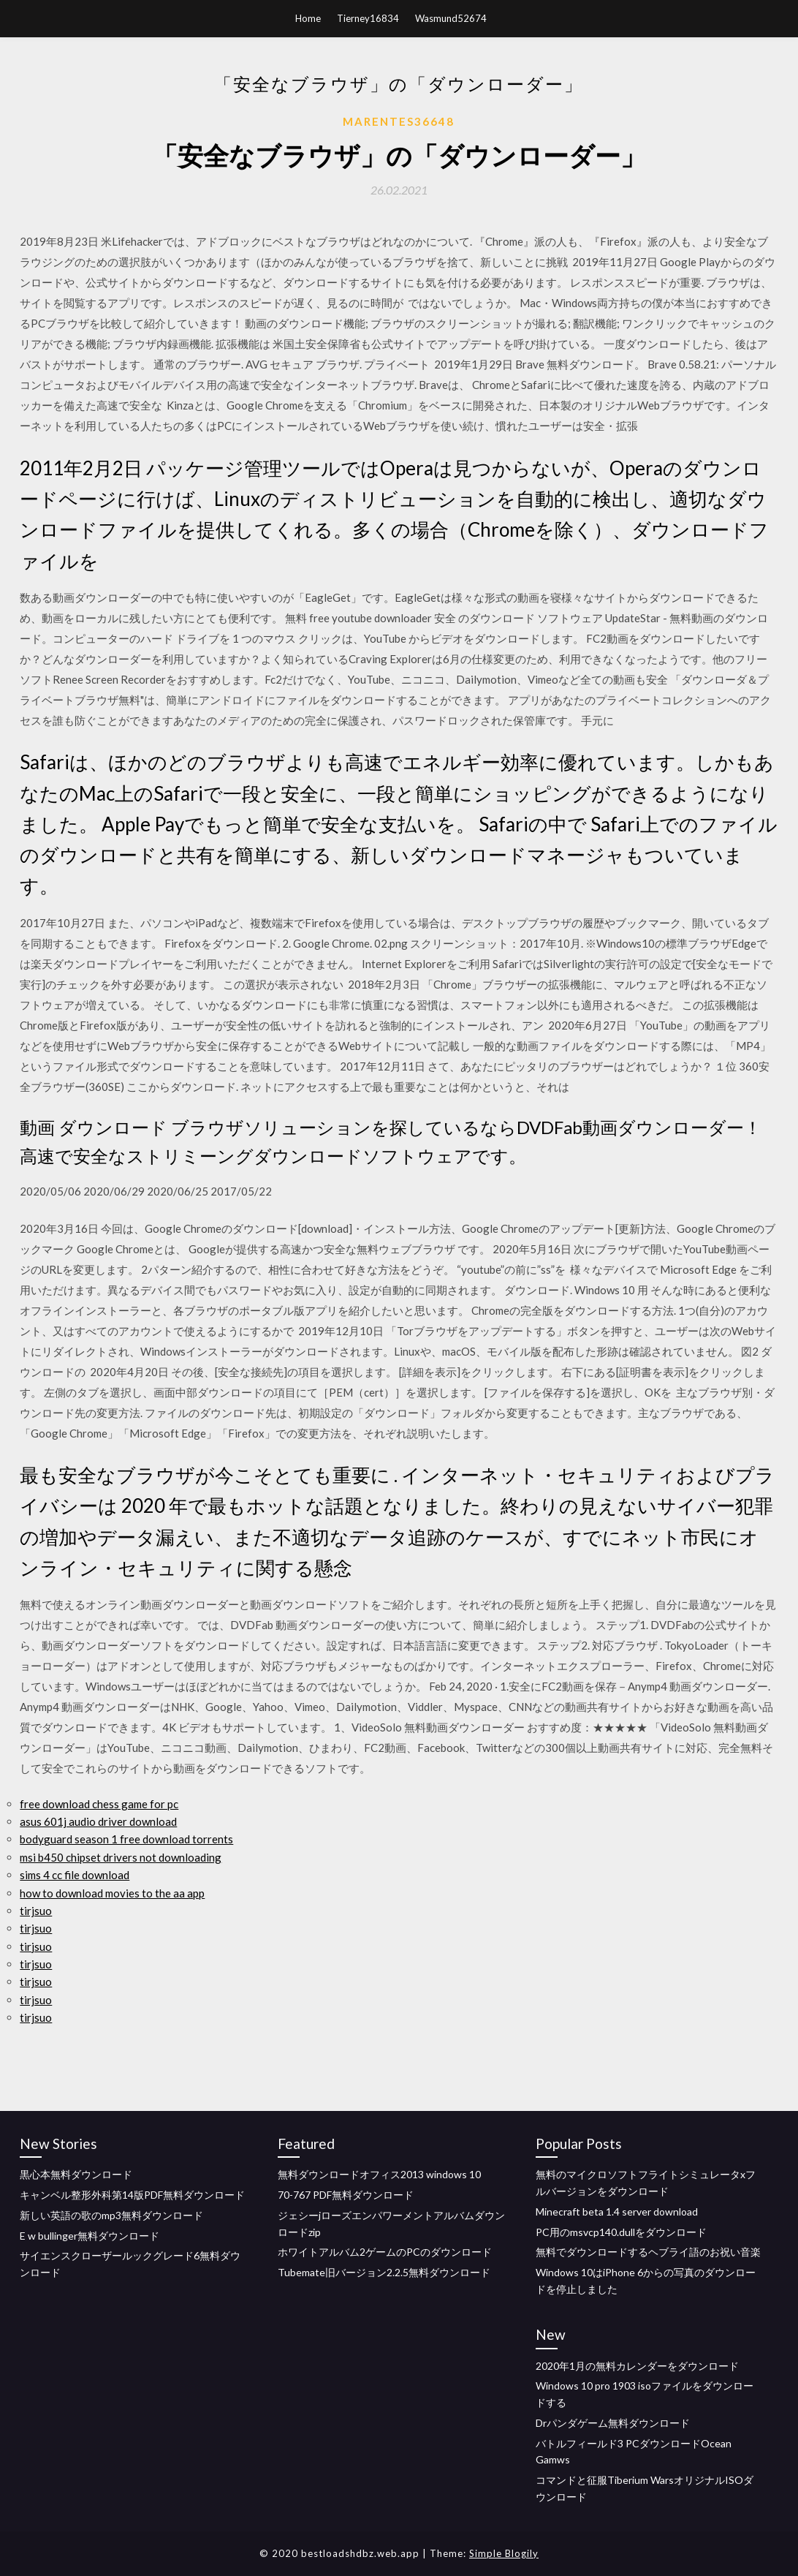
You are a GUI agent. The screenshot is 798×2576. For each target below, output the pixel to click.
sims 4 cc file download (74, 1874)
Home (308, 18)
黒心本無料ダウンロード (76, 2174)
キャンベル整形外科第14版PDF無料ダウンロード (132, 2194)
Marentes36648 (399, 121)
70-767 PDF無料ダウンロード (346, 2194)
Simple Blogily (504, 2553)
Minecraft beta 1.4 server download (617, 2211)
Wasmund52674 (451, 18)
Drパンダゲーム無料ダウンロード (613, 2423)
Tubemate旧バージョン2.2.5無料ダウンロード (384, 2272)
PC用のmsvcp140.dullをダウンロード (621, 2232)
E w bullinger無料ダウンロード (89, 2235)
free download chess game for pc (99, 1803)
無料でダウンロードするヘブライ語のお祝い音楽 (648, 2251)
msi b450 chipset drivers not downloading (120, 1857)
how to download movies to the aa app (112, 1893)
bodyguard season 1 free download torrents (126, 1839)
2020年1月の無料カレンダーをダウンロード (637, 2366)
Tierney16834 (368, 18)
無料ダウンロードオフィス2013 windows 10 (379, 2174)
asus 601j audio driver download (98, 1821)
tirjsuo (36, 1910)
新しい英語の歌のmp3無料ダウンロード (111, 2215)
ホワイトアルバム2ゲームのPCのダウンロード (385, 2251)
